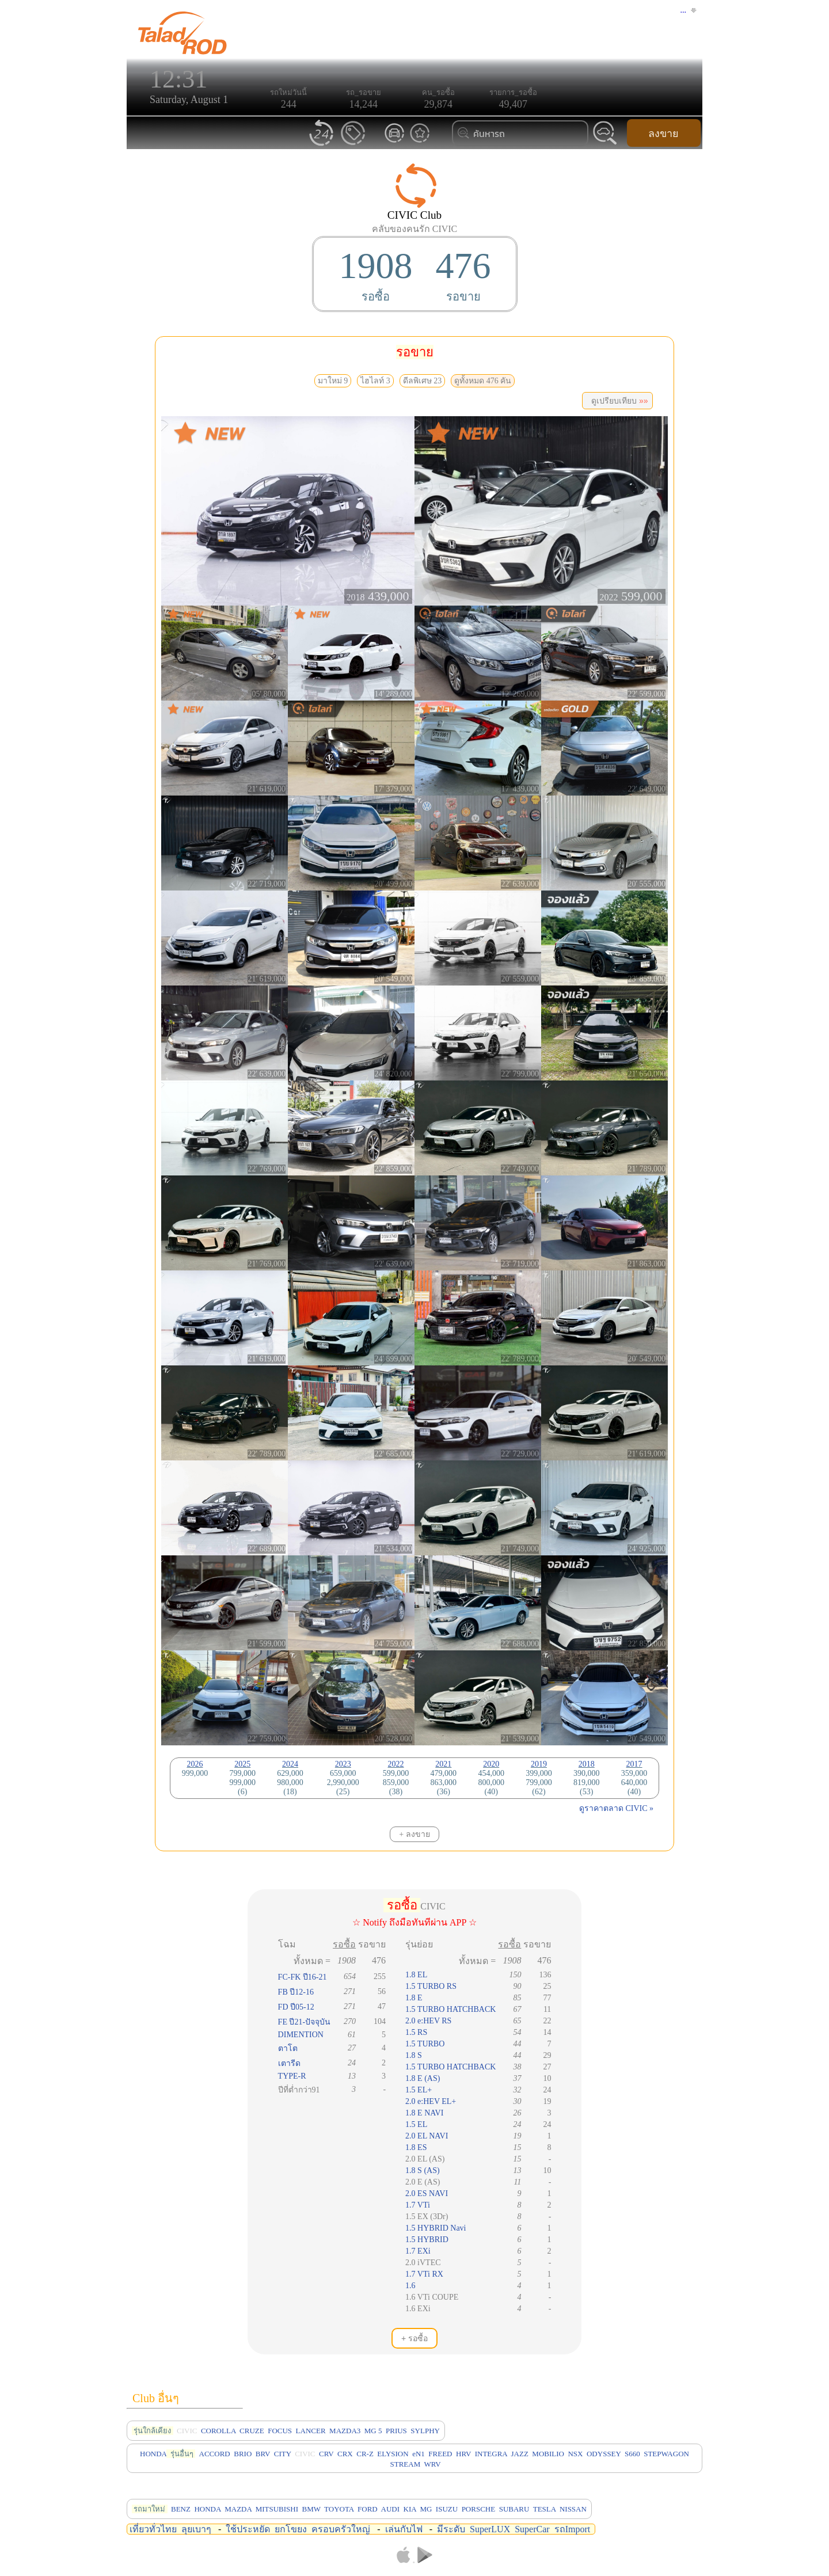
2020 (491, 1764)
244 (288, 104)
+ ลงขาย (414, 1834)
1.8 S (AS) (422, 2170)
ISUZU (447, 2509)
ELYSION (392, 2453)
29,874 (438, 104)
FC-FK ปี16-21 (302, 1977)
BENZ (181, 2509)
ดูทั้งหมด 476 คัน (482, 380)
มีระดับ (451, 2529)
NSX (575, 2453)
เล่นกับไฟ (404, 2529)
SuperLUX (490, 2529)
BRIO (243, 2453)
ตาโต (288, 2048)
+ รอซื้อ (414, 2338)
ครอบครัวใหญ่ (340, 2529)
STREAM (405, 2464)
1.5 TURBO (424, 2044)
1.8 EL (416, 1974)
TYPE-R (292, 2076)
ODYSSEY (604, 2453)
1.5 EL (416, 2124)
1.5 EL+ (418, 2090)
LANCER (311, 2430)
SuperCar (532, 2529)
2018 (587, 1764)
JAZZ (519, 2453)
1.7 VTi (417, 2205)
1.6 (410, 2285)
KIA (410, 2509)
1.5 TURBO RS (431, 1986)
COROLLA (218, 2430)
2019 (539, 1764)
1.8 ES (416, 2147)
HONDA (153, 2453)
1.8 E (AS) (422, 2078)
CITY (282, 2453)
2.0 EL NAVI (426, 2136)
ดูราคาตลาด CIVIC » (616, 1808)
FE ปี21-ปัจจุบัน (304, 2022)
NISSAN (573, 2509)
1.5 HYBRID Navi (435, 2228)
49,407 (513, 104)
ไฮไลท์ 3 (375, 380)
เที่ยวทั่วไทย (153, 2529)
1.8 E (414, 1997)
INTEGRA (491, 2453)
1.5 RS (416, 2032)
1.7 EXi (418, 2251)
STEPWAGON (666, 2453)
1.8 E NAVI (424, 2113)
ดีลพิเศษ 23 (422, 380)
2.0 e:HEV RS (428, 2020)
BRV (263, 2453)
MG (426, 2509)
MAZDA (238, 2509)
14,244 (363, 104)
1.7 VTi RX (424, 2274)
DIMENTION (301, 2034)
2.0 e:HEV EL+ (430, 2101)
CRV (326, 2453)
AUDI (390, 2509)
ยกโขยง (291, 2529)
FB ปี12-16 (296, 1992)
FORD (368, 2509)
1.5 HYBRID (426, 2239)
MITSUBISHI (277, 2509)
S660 (632, 2453)
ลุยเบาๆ (196, 2529)
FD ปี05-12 (296, 2007)
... (683, 10)
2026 (195, 1764)
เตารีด (289, 2063)
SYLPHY (425, 2430)
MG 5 (373, 2430)
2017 (634, 1764)
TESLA (544, 2509)
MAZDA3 (344, 2430)
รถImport (572, 2529)
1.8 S (413, 2055)
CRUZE (251, 2430)
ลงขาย (663, 133)
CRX (345, 2453)
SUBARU (514, 2509)
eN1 (418, 2453)
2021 (443, 1764)
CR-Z (365, 2453)
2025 (242, 1764)
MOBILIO (548, 2453)
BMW (311, 2509)
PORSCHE (479, 2509)
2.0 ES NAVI (426, 2193)
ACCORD (214, 2453)
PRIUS (396, 2430)
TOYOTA (338, 2509)
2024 (290, 1764)
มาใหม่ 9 (333, 380)
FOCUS (280, 2430)
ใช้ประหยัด (248, 2529)
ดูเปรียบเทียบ (617, 400)
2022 (396, 1764)
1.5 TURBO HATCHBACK (450, 2009)
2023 (343, 1764)
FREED (440, 2453)
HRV (463, 2453)
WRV (432, 2464)
